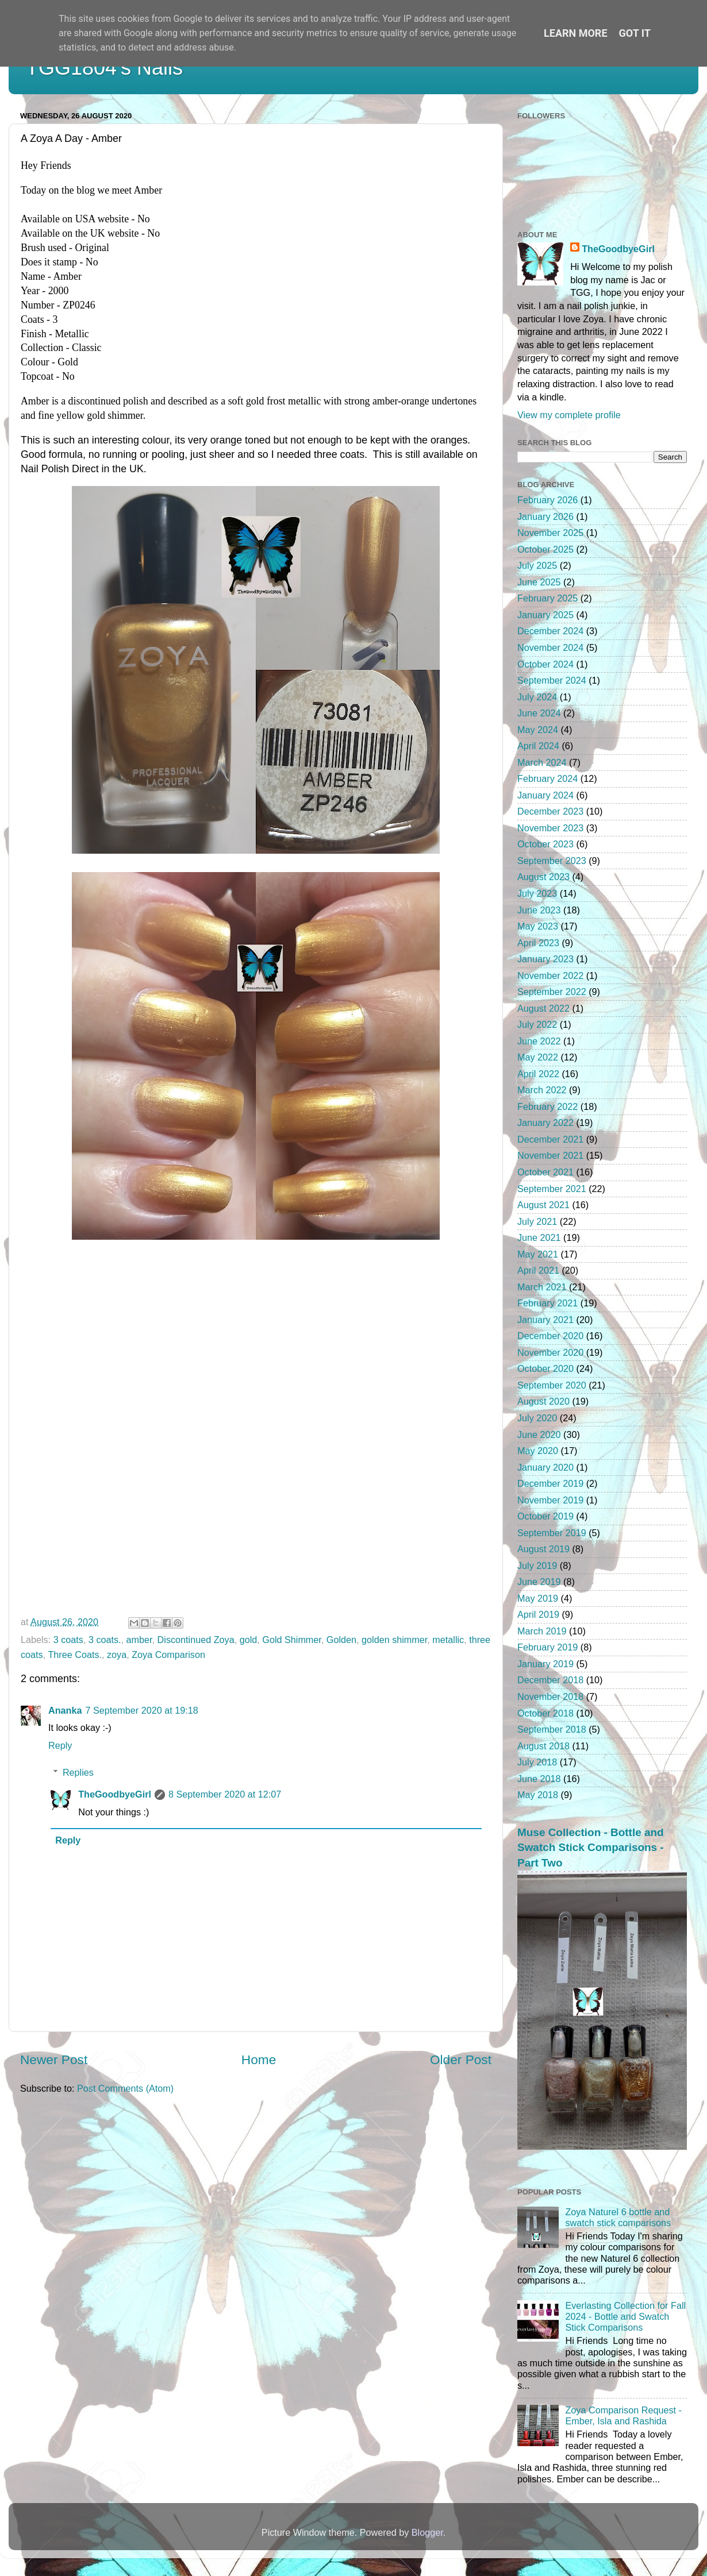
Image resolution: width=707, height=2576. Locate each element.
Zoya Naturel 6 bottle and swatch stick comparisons (618, 2217)
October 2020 (545, 1368)
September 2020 (551, 1385)
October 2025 (545, 549)
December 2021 (550, 1139)
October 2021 (545, 1172)
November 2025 (550, 532)
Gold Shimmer (291, 1639)
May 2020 (537, 1450)
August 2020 (543, 1401)
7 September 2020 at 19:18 (141, 1710)
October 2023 (545, 844)
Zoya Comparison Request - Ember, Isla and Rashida (623, 2415)
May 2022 (537, 1057)
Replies (78, 1772)
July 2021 (537, 1221)
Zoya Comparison (168, 1654)
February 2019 (547, 1647)
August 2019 (543, 1549)
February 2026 (547, 500)
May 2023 (537, 926)
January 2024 (545, 795)
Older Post (460, 2059)
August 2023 (543, 876)
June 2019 (539, 1581)
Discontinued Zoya (196, 1639)
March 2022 (541, 1090)
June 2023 (539, 910)
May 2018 (537, 1795)
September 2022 (551, 991)
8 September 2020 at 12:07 (224, 1794)
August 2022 (543, 1008)
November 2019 (550, 1500)
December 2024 (550, 631)
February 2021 (547, 1303)
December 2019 (550, 1483)
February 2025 (547, 598)
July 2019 (537, 1565)
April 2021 (538, 1270)
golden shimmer (394, 1639)
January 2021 (545, 1319)
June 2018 (539, 1778)
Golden (341, 1639)
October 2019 (545, 1516)
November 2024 (550, 647)
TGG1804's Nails (104, 67)
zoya (116, 1654)
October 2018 (545, 1713)
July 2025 (537, 565)
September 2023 (551, 860)
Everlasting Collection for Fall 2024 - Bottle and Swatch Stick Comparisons (625, 2316)
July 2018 (537, 1762)
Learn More (576, 33)
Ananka (65, 1710)
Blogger (427, 2532)
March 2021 (541, 1287)
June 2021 (539, 1237)
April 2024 (538, 746)
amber (139, 1639)
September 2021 (551, 1188)
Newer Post (53, 2059)
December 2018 (550, 1680)
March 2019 (541, 1631)
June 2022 (539, 1041)
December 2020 (550, 1336)
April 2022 (538, 1074)
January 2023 (545, 959)
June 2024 (539, 713)
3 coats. (105, 1639)
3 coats (68, 1639)
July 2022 (537, 1024)
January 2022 (545, 1122)
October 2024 (545, 664)
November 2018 (550, 1696)
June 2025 (539, 582)
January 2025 (545, 615)
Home (258, 2059)
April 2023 (538, 943)
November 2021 (550, 1155)
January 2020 (545, 1467)
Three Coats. (75, 1654)
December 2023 (550, 811)
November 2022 (550, 975)
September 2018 (551, 1729)
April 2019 (538, 1614)
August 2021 (543, 1205)
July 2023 (537, 893)
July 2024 (537, 697)
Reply (60, 1745)
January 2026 (545, 516)
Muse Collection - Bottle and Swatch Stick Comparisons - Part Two (590, 1847)
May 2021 (537, 1254)
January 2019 (545, 1664)
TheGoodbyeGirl (114, 1794)
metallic (448, 1639)
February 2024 (547, 778)
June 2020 (539, 1434)
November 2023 (550, 828)
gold (249, 1639)
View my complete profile (569, 415)
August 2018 (543, 1746)
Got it (635, 33)
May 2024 (537, 729)
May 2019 (537, 1598)
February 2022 (547, 1106)
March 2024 (541, 762)
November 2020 (550, 1352)
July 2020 (537, 1418)
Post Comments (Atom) (125, 2088)
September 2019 (551, 1533)
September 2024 (551, 680)
